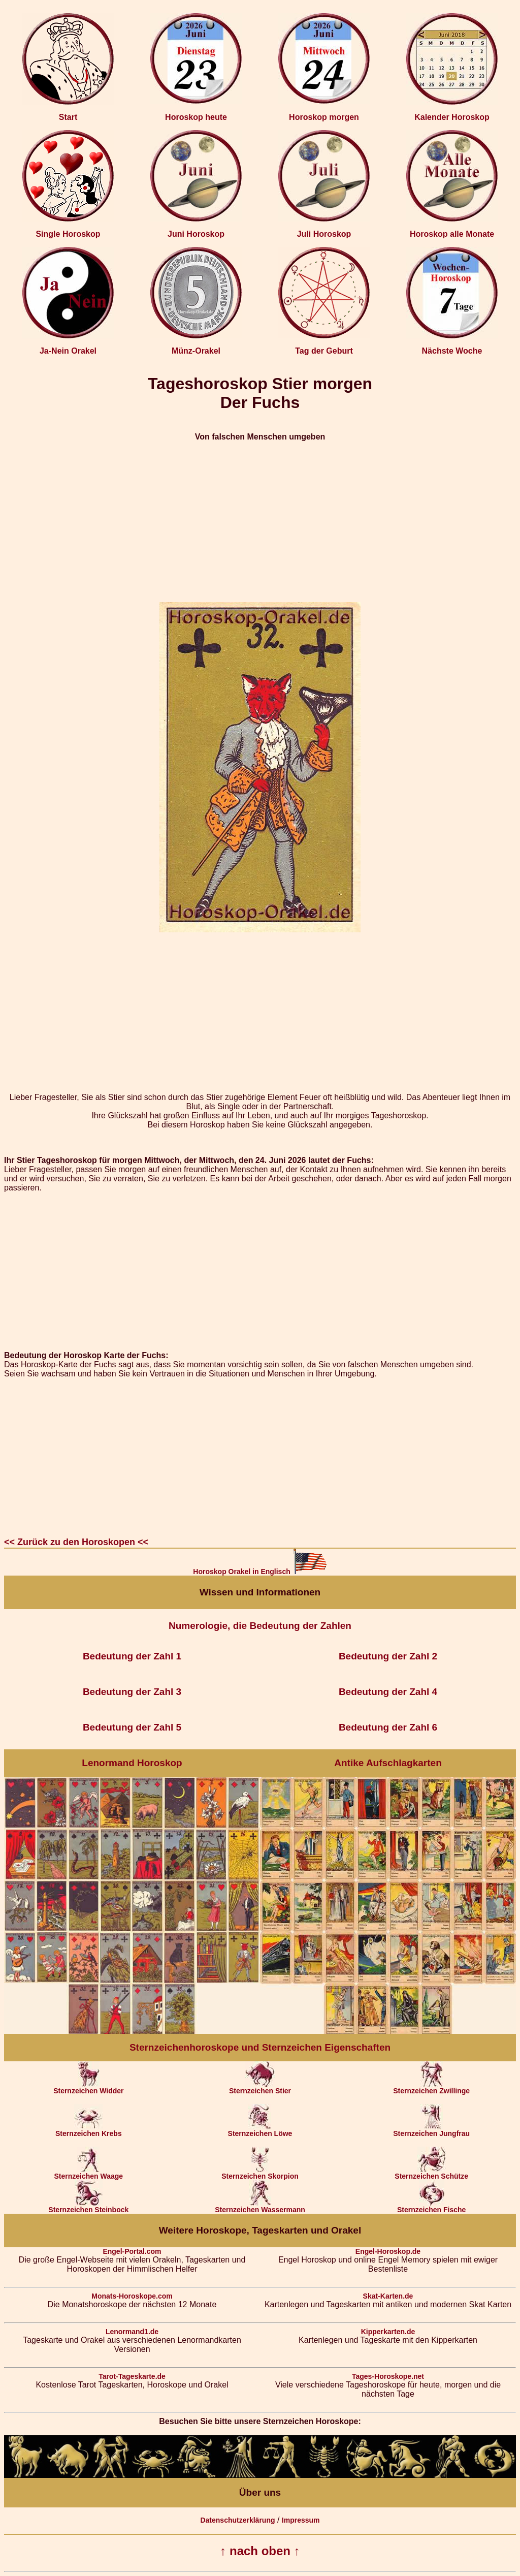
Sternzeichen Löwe (260, 2130)
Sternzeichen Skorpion (260, 2172)
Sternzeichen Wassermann (260, 2206)
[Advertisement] (260, 522)
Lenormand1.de (132, 2332)
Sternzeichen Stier (260, 2087)
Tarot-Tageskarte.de (132, 2376)
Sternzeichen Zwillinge (431, 2087)
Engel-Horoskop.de (387, 2251)
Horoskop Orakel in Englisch (260, 1571)
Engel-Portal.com (132, 2251)
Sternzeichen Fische (431, 2206)
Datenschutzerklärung (237, 2520)
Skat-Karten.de (388, 2296)
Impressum (301, 2520)
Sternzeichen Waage (88, 2172)
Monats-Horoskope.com (131, 2296)
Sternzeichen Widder (88, 2087)
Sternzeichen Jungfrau (431, 2130)
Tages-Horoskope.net (388, 2376)
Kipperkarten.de (388, 2332)
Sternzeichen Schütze (431, 2172)
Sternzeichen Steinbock (88, 2206)
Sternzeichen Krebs (88, 2130)
